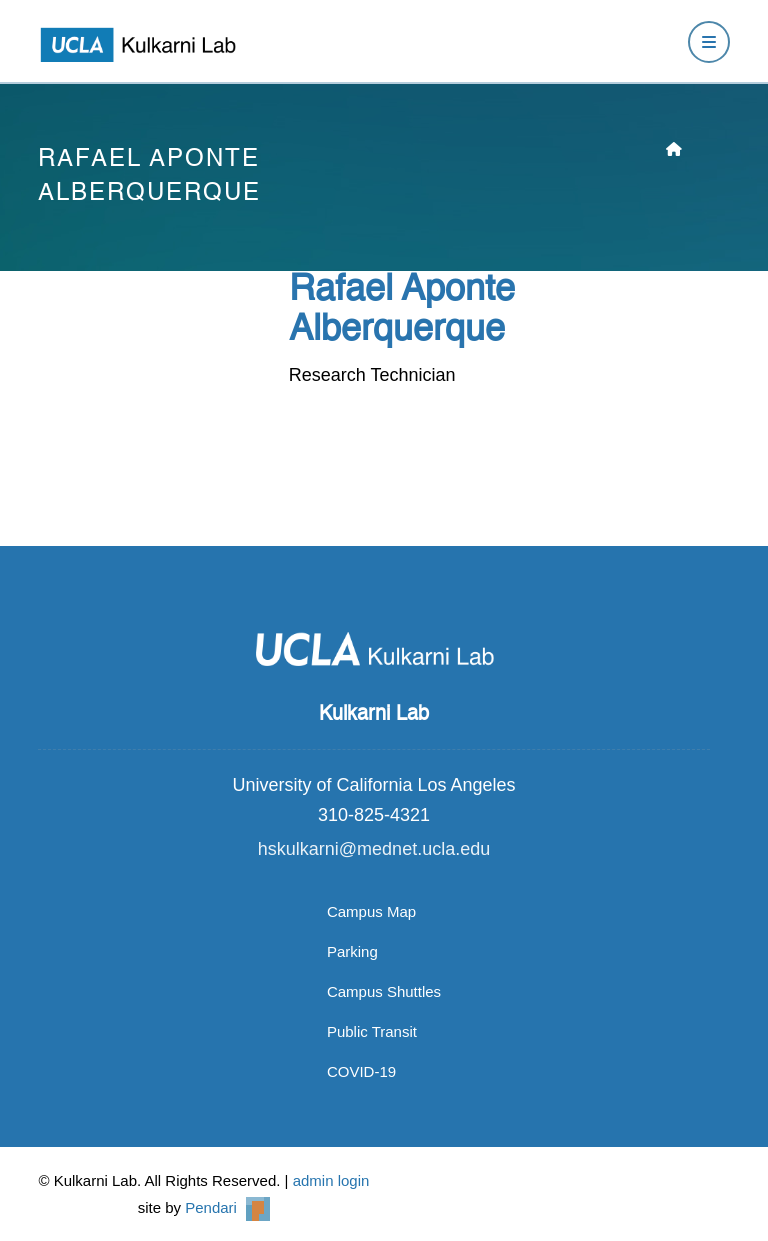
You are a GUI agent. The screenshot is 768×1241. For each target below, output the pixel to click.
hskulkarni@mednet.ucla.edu (374, 849)
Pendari (227, 1207)
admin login (331, 1180)
